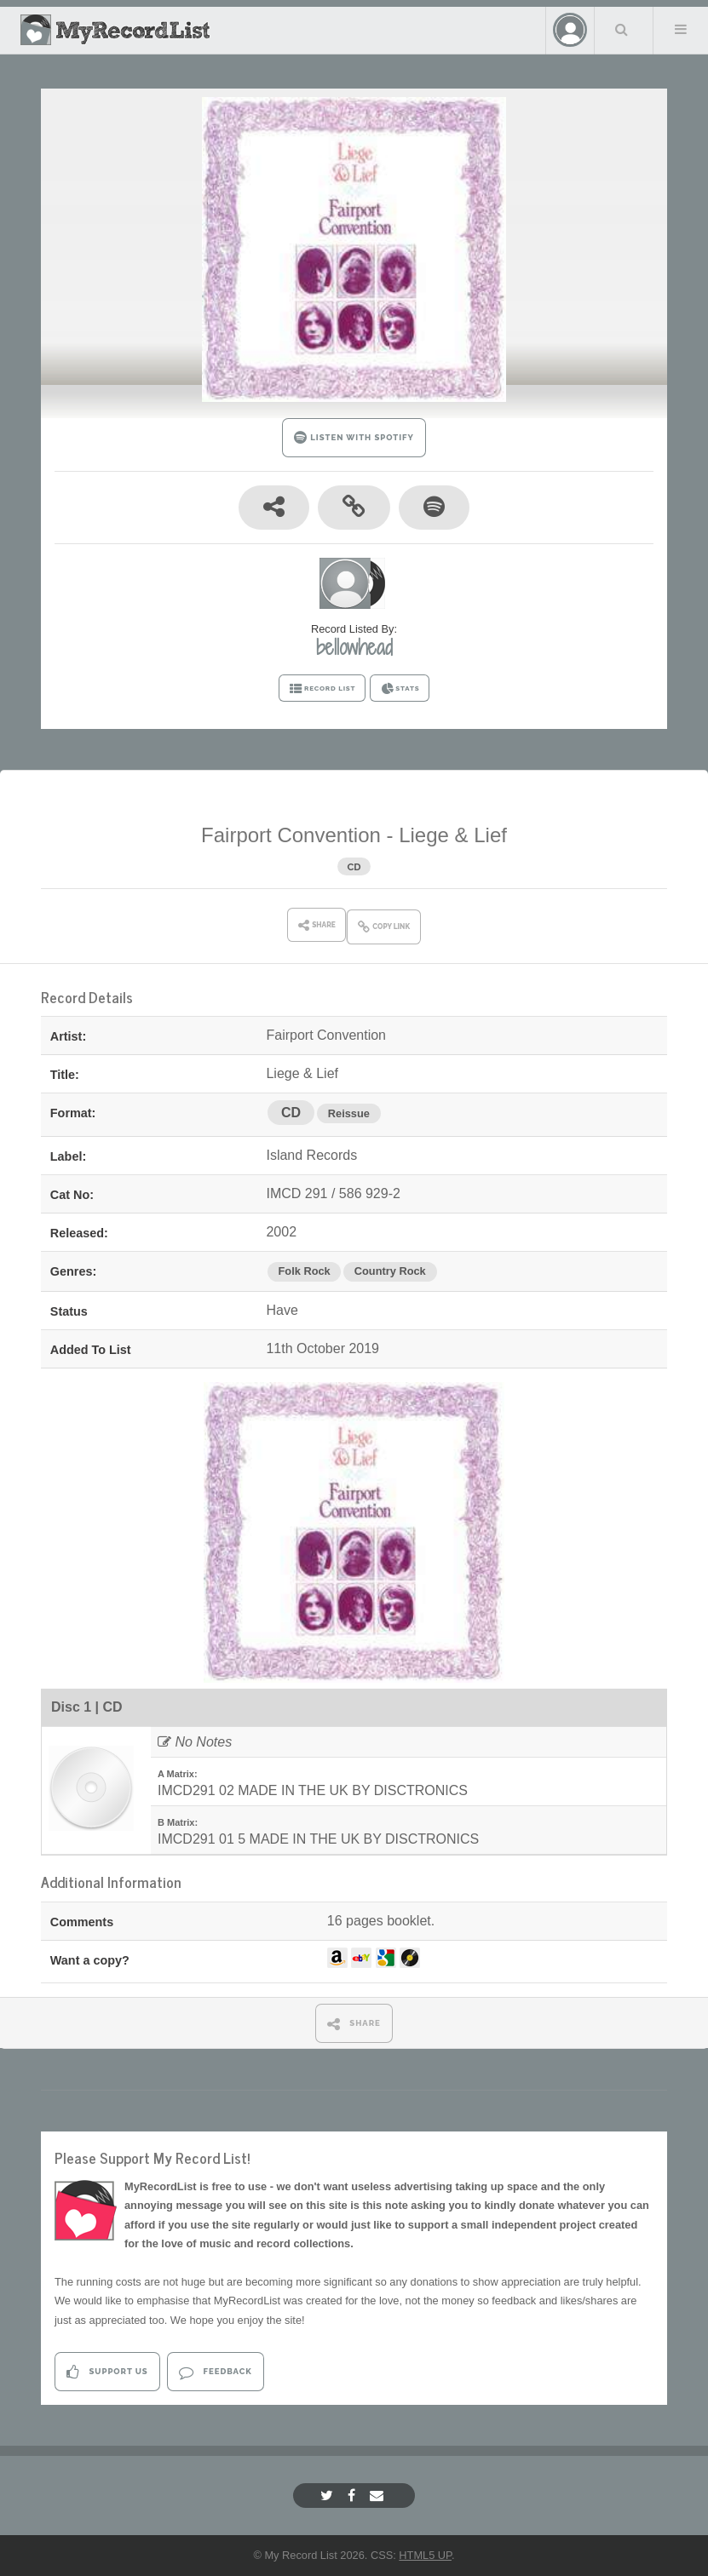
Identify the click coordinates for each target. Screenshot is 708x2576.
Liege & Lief (453, 834)
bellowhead (354, 647)
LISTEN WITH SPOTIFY (354, 437)
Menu (680, 29)
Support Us (106, 2372)
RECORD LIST (322, 689)
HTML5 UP (425, 2555)
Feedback (215, 2372)
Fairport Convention (291, 834)
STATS (400, 689)
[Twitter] (328, 2495)
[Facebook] (354, 2495)
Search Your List (622, 29)
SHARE (354, 2024)
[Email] (379, 2495)
